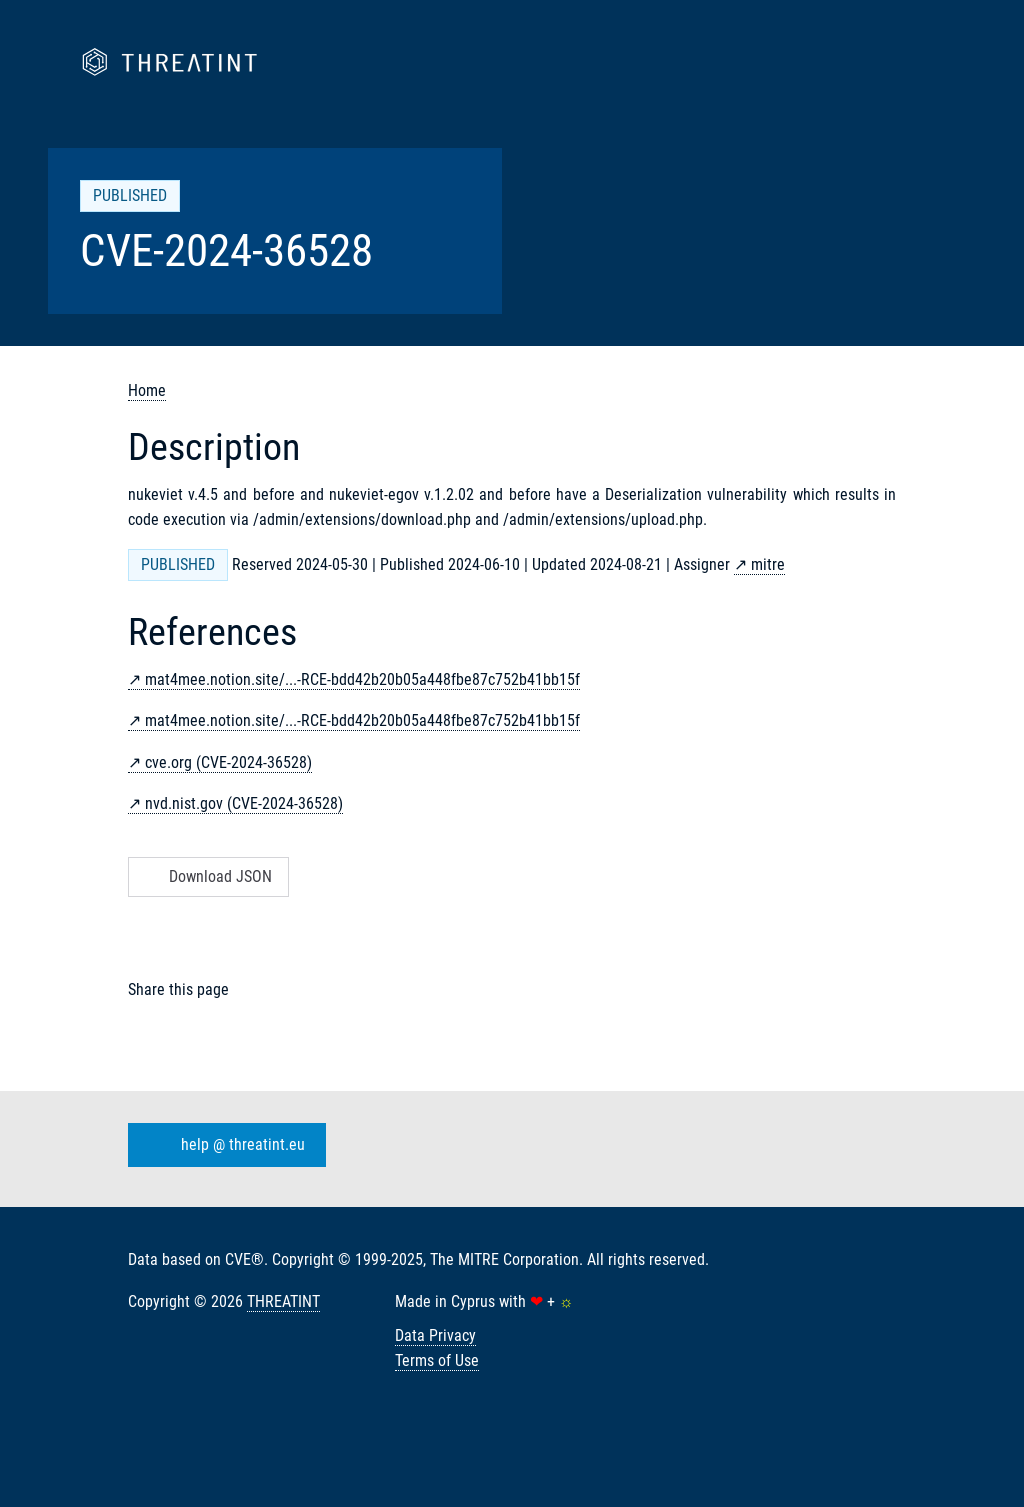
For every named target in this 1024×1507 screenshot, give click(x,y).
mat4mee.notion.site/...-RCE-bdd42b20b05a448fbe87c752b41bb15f (362, 679)
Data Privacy (435, 1335)
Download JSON (206, 876)
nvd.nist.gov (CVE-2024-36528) (244, 803)
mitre (768, 564)
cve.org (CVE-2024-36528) (228, 762)
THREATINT (283, 1301)
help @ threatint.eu (223, 1145)
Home (147, 390)
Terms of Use (437, 1360)
